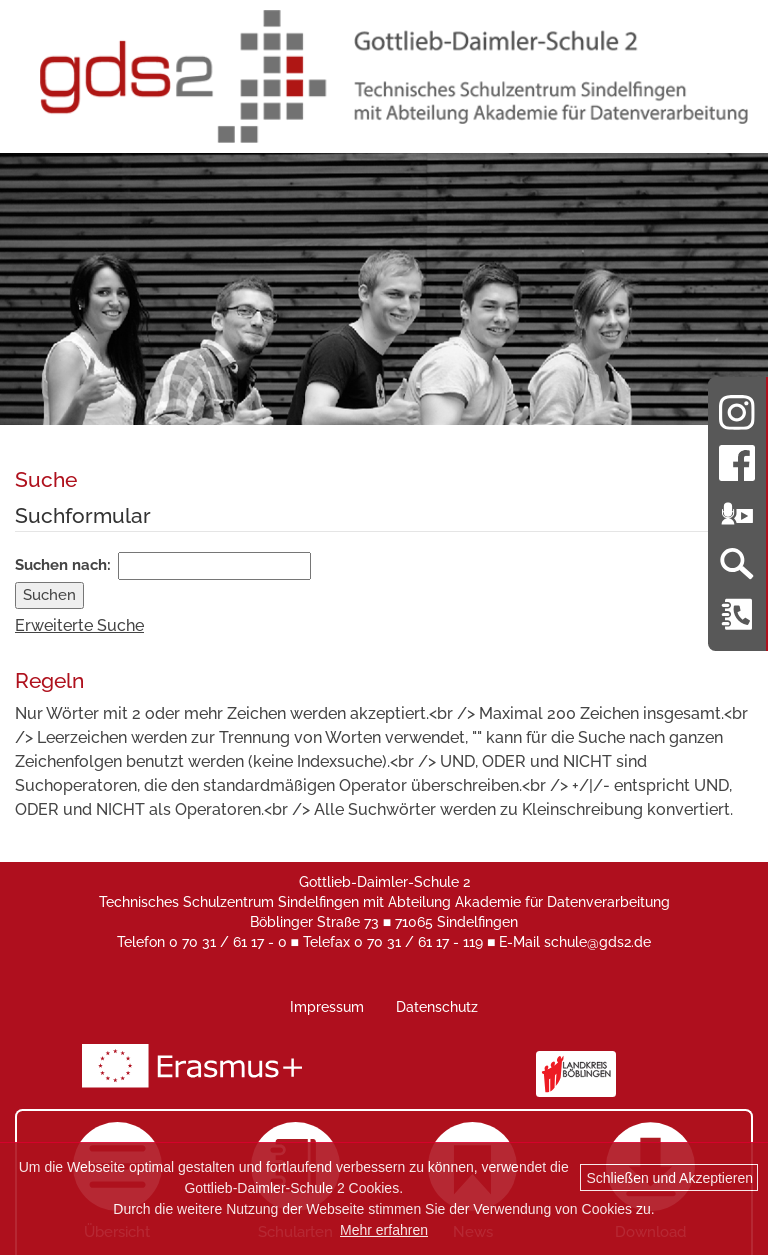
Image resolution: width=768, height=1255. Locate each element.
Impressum (327, 1007)
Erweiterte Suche (79, 625)
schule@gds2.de (597, 942)
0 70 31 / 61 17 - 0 (228, 942)
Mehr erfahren (384, 1230)
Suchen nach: (63, 565)
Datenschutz (437, 1007)
